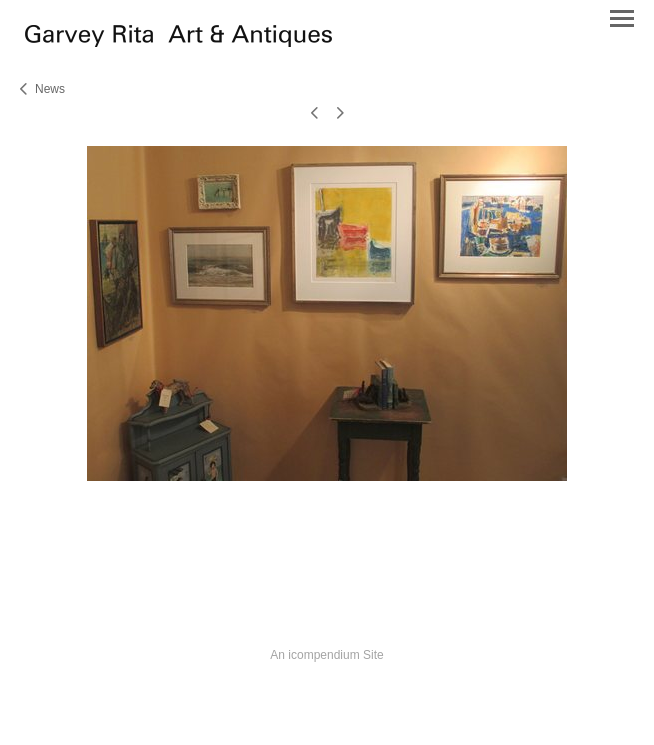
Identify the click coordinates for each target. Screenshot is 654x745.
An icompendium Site (326, 655)
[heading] (178, 42)
